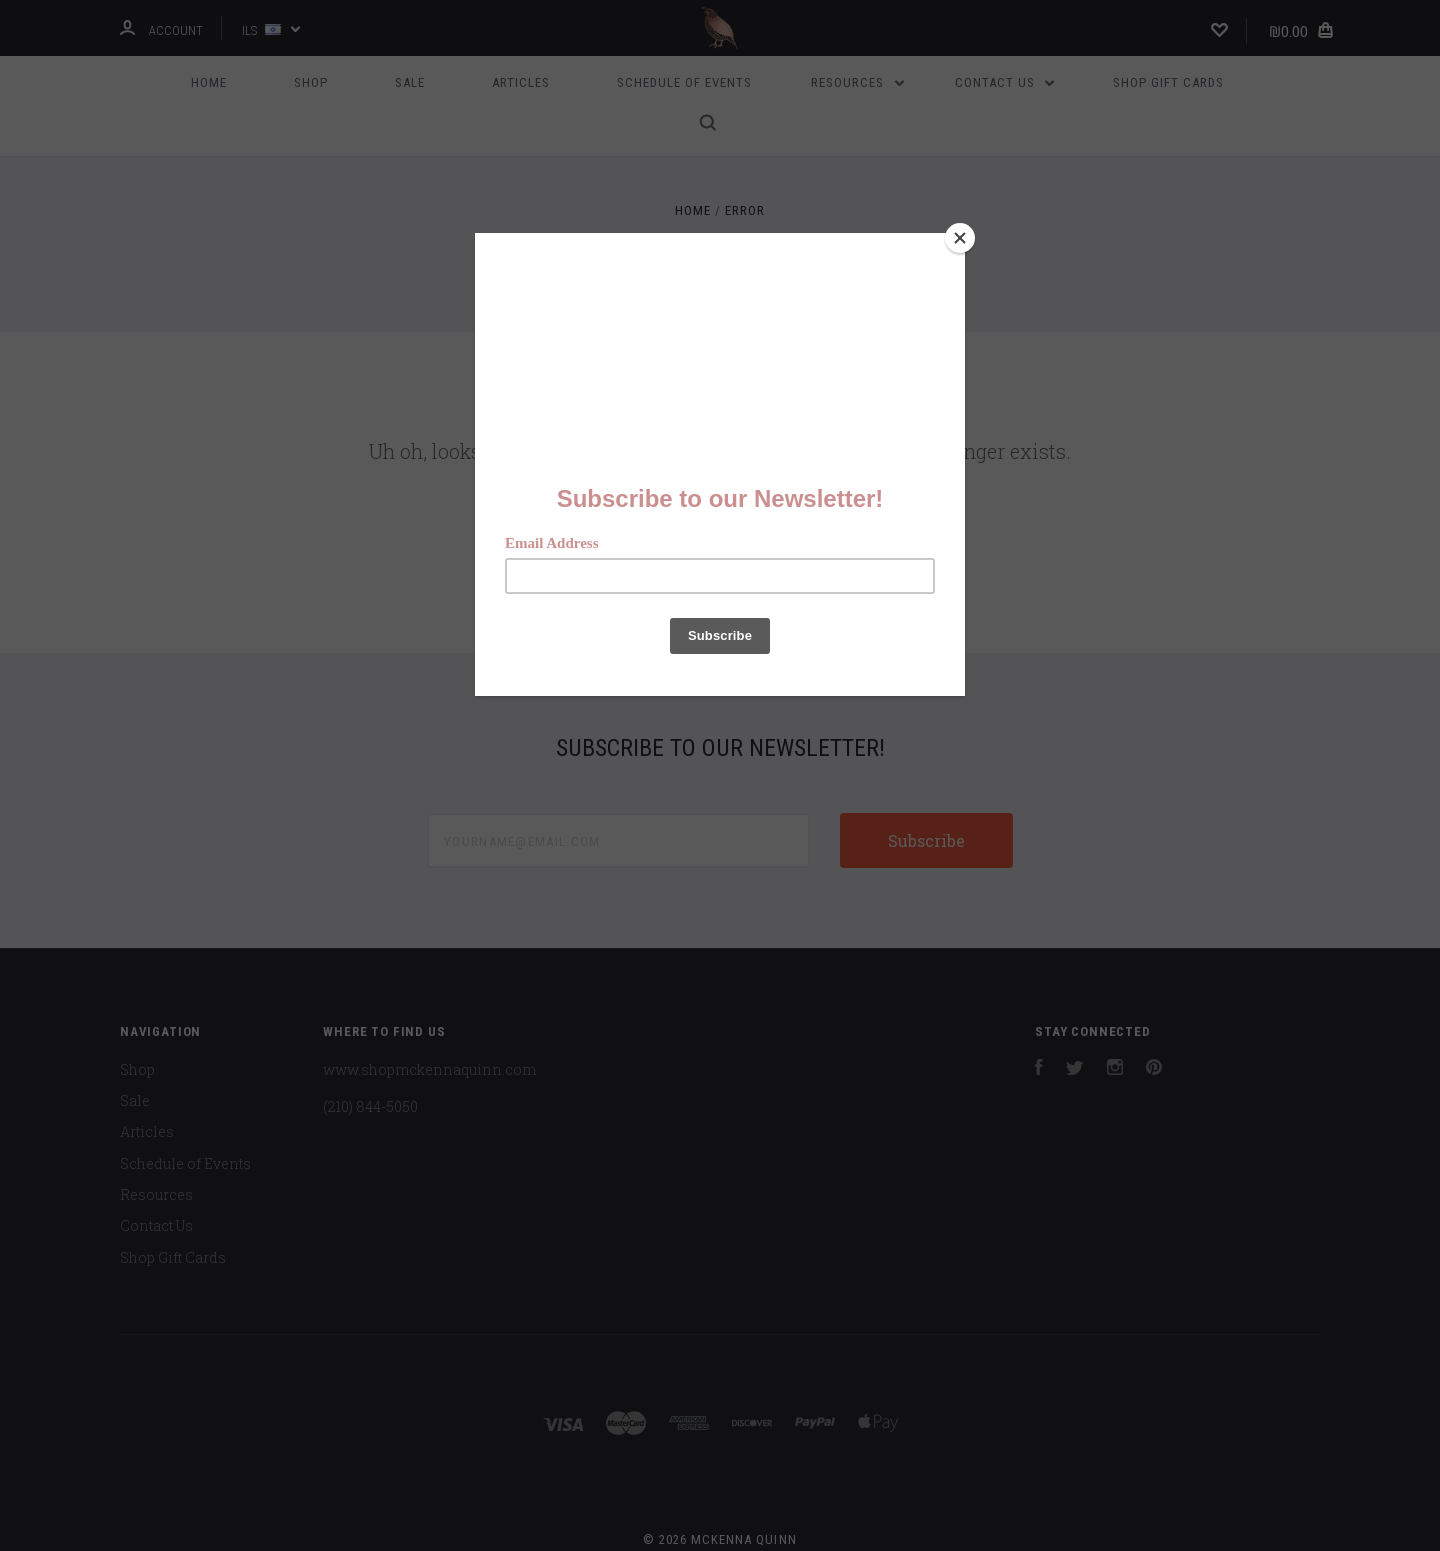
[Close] (960, 238)
